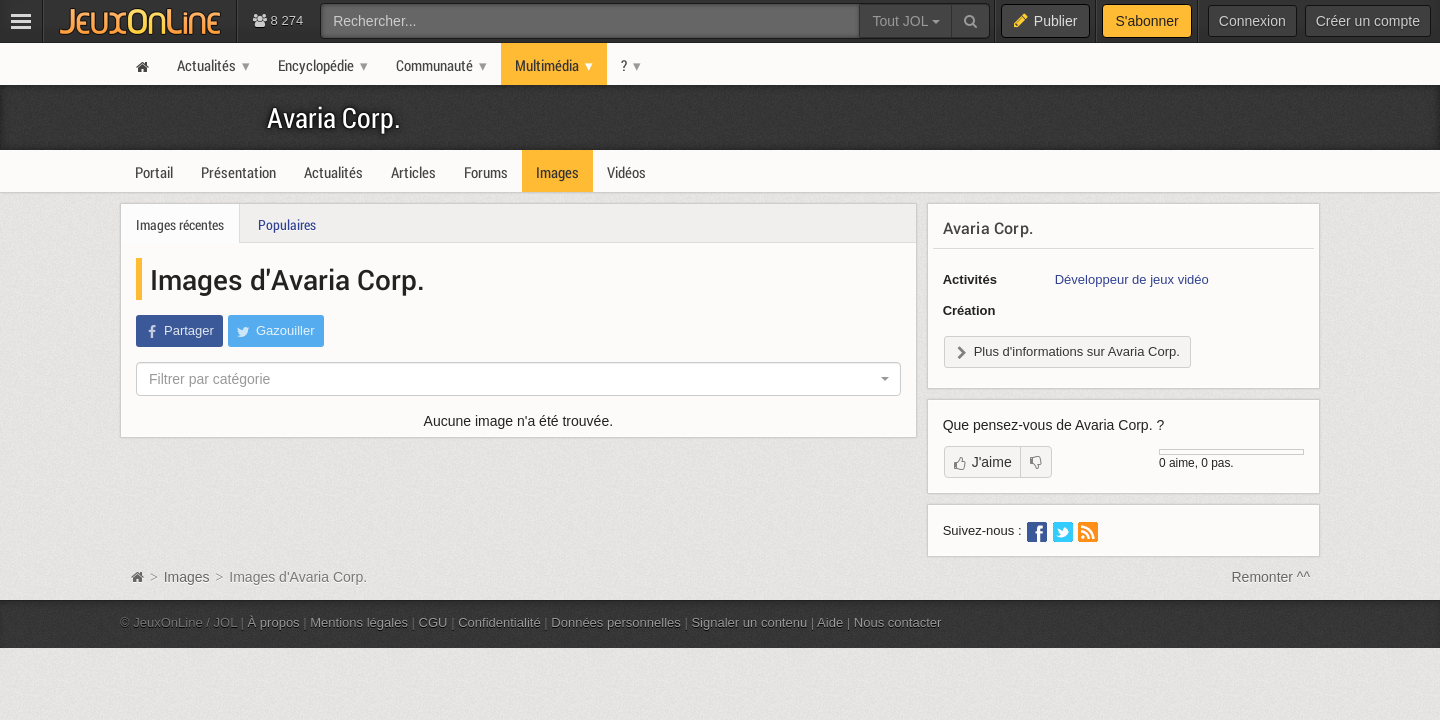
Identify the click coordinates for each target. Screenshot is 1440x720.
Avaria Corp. (334, 117)
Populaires (287, 224)
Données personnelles (616, 622)
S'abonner (1146, 21)
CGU (433, 622)
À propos (274, 622)
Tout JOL (905, 21)
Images (189, 577)
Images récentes (180, 224)
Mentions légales (359, 622)
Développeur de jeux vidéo (1132, 279)
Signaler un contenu (749, 622)
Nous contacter (898, 622)
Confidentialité (499, 622)
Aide (830, 622)
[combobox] (518, 379)
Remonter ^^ (1271, 577)
